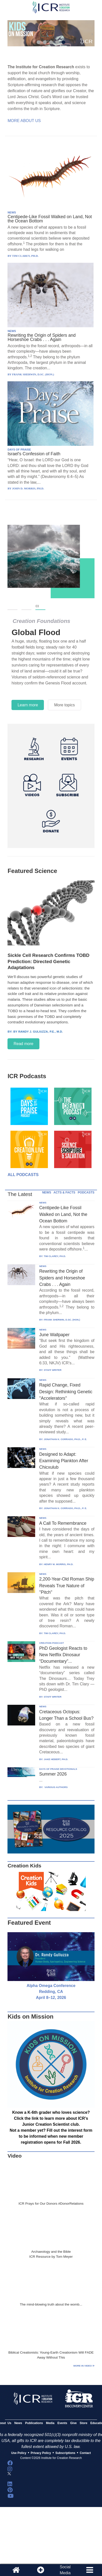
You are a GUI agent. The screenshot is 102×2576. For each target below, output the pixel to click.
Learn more (27, 705)
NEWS (11, 212)
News (18, 2423)
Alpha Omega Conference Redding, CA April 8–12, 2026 (51, 1991)
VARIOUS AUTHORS (56, 1787)
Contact (85, 2453)
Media (50, 2423)
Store (84, 2423)
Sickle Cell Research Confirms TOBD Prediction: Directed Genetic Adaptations (48, 961)
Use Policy (18, 2453)
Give (73, 2423)
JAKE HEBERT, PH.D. (56, 1759)
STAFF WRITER (53, 1370)
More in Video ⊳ (83, 2365)
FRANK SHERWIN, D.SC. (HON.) (62, 1319)
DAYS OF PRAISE (19, 449)
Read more (23, 1044)
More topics (64, 705)
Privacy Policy (41, 2453)
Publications (34, 2423)
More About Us (24, 121)
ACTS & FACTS (64, 1192)
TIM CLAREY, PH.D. (55, 1256)
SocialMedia (65, 2570)
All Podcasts (22, 1175)
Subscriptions (65, 2453)
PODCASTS (86, 1192)
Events (62, 2423)
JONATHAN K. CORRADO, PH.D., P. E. (65, 1439)
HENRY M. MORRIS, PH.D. (58, 1564)
